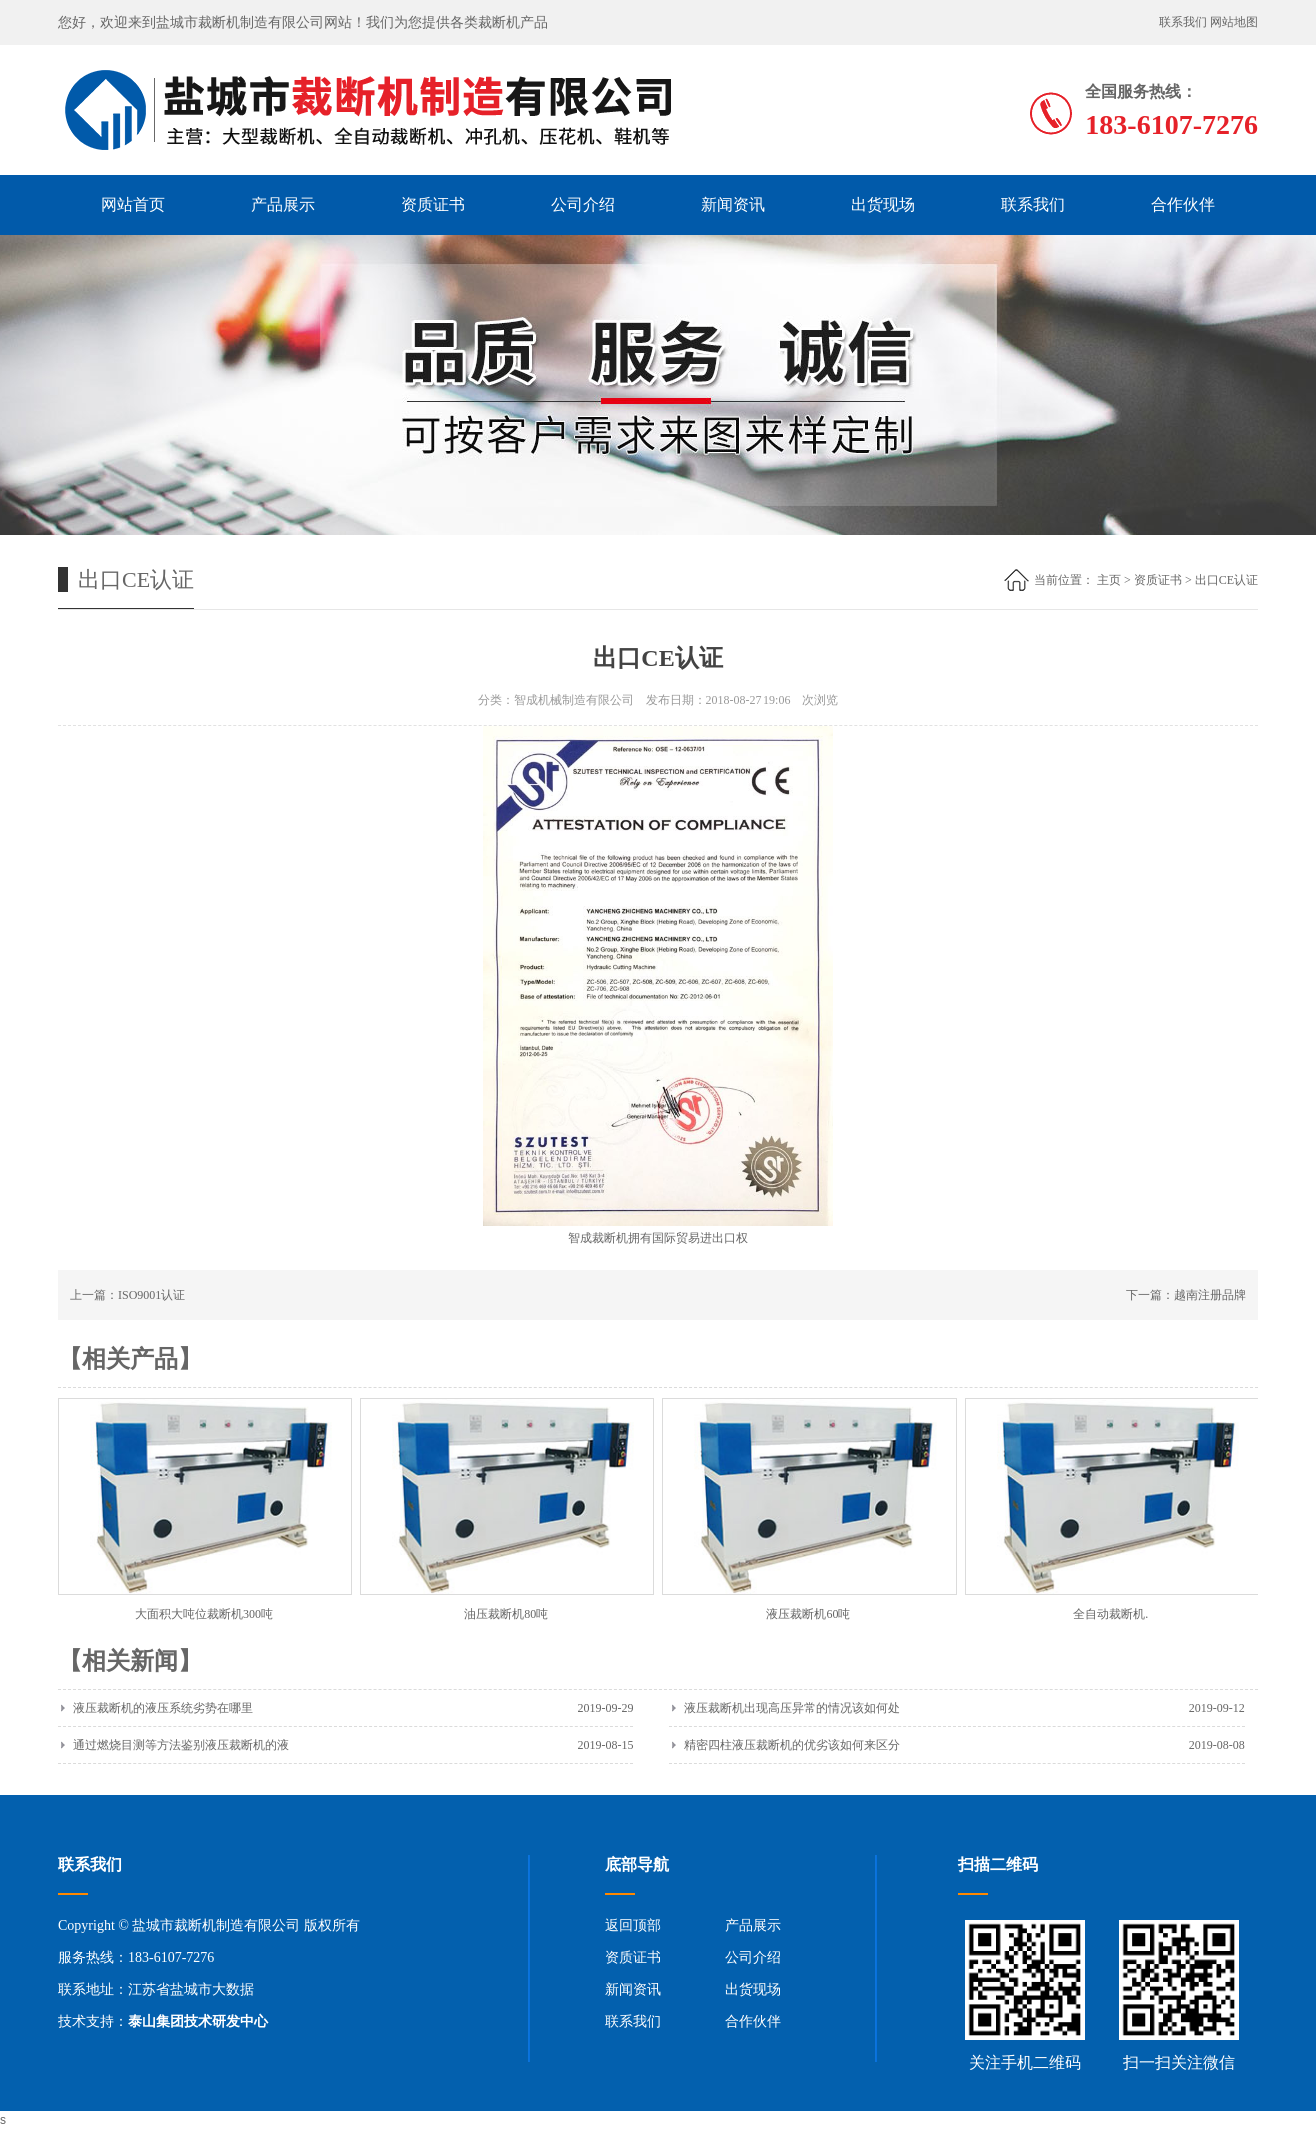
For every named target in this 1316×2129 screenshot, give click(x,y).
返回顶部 (633, 1925)
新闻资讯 (733, 204)
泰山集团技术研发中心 (198, 2021)
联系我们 (1183, 22)
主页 (1109, 580)
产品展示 (283, 204)
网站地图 (1234, 22)
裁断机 (610, 1238)
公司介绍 (583, 204)
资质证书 (433, 204)
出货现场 (883, 204)
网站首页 (133, 204)
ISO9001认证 (151, 1295)
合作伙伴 (1183, 204)
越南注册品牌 (1210, 1295)
